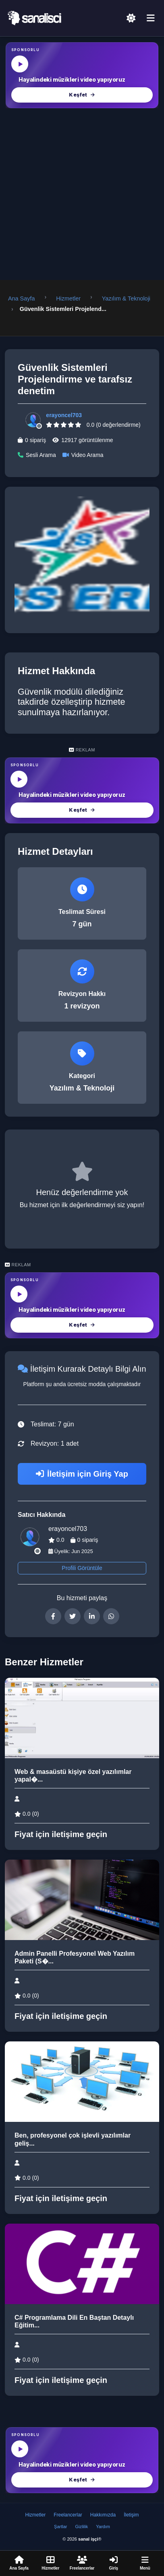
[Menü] (150, 18)
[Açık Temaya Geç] (130, 18)
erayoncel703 (64, 415)
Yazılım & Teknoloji (126, 298)
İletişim (131, 2515)
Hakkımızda (103, 2515)
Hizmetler (68, 298)
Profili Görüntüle (82, 1568)
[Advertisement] (82, 194)
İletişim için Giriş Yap (82, 1473)
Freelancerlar (68, 2515)
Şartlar (60, 2526)
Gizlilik (81, 2526)
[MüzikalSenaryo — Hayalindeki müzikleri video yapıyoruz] (82, 75)
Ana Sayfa (21, 298)
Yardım (103, 2526)
